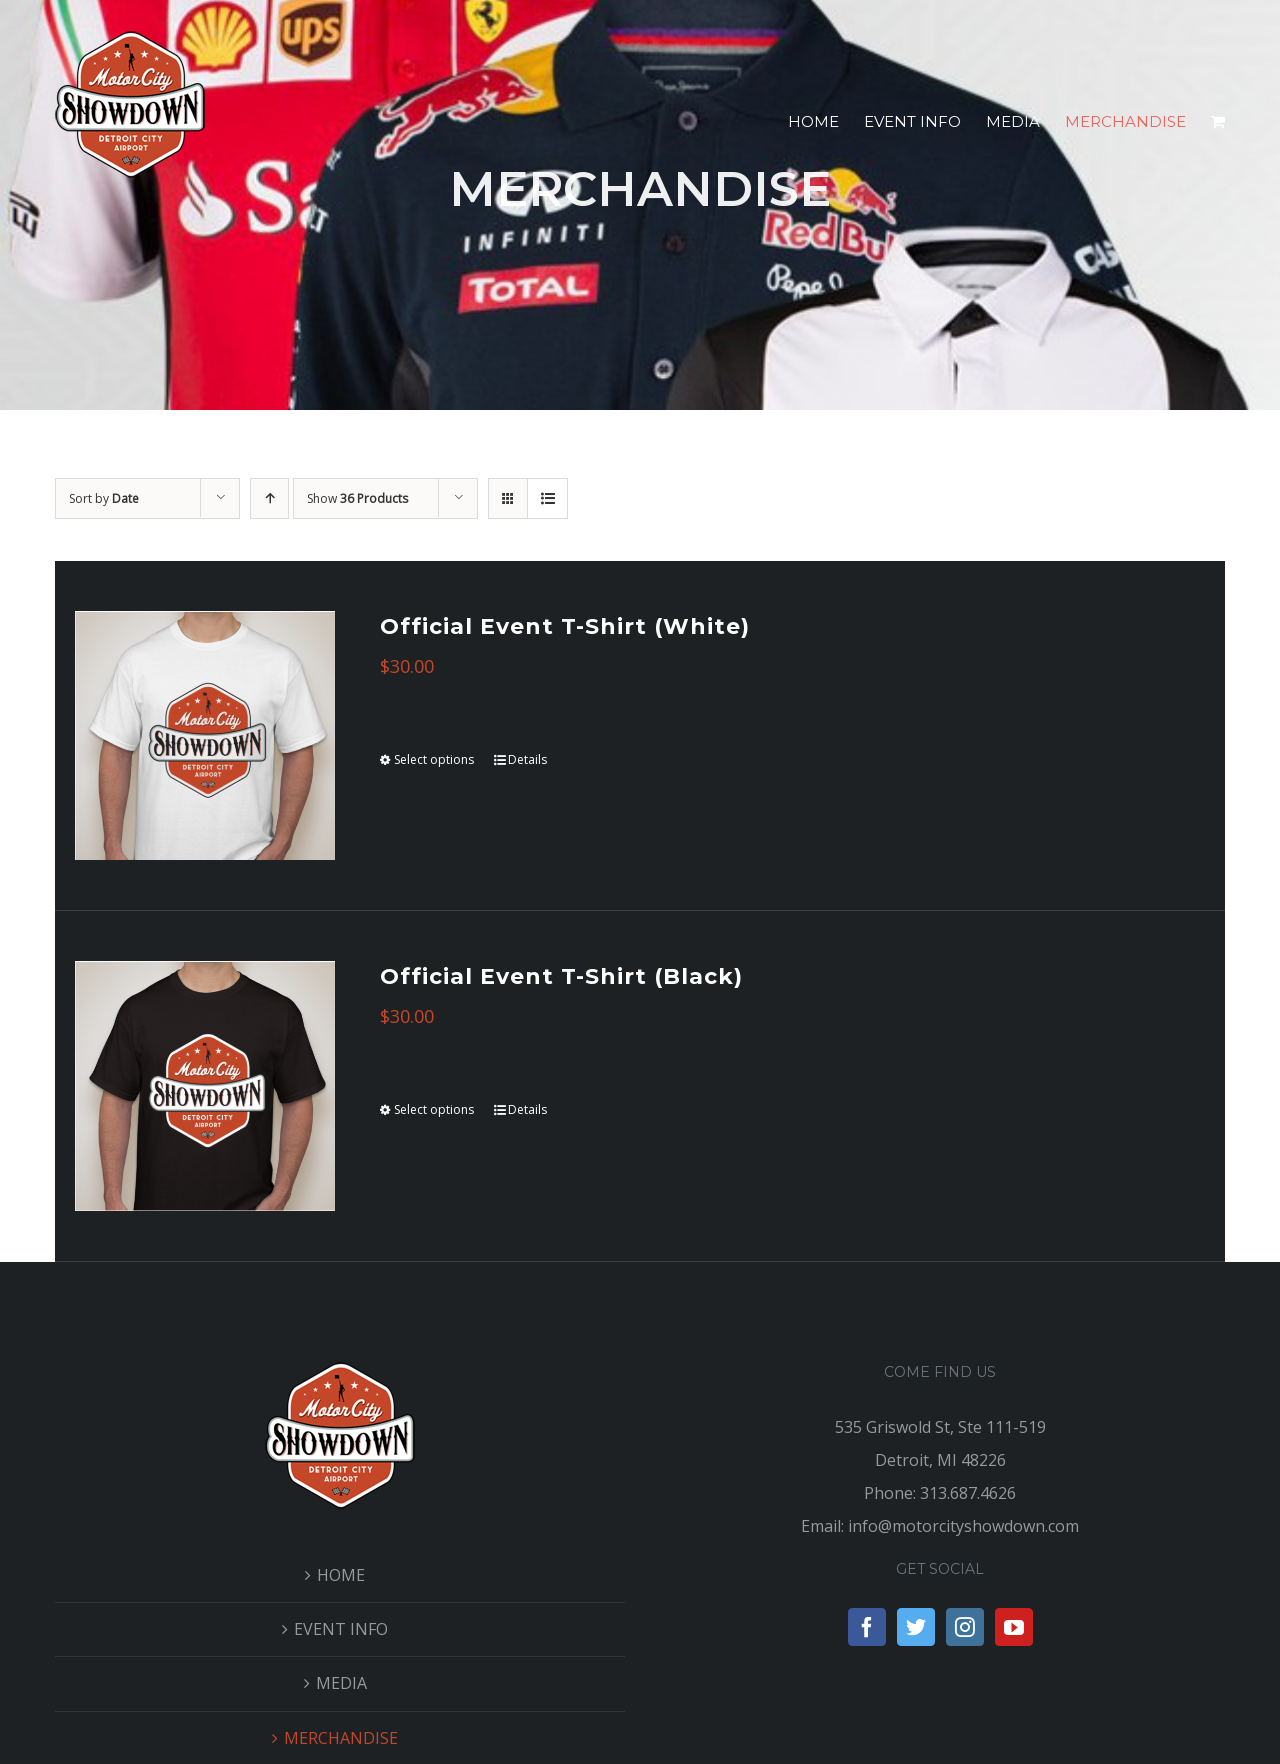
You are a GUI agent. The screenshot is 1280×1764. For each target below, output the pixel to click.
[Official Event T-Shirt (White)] (205, 735)
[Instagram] (965, 1627)
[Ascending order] (269, 498)
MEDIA (341, 1683)
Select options (434, 759)
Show (357, 498)
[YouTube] (1014, 1627)
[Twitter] (916, 1627)
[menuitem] (826, 122)
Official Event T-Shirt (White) (565, 626)
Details (527, 759)
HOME (341, 1575)
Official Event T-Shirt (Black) (561, 976)
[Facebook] (867, 1627)
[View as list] (547, 498)
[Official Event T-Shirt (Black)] (205, 1085)
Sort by (104, 498)
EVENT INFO (341, 1629)
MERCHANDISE (341, 1738)
